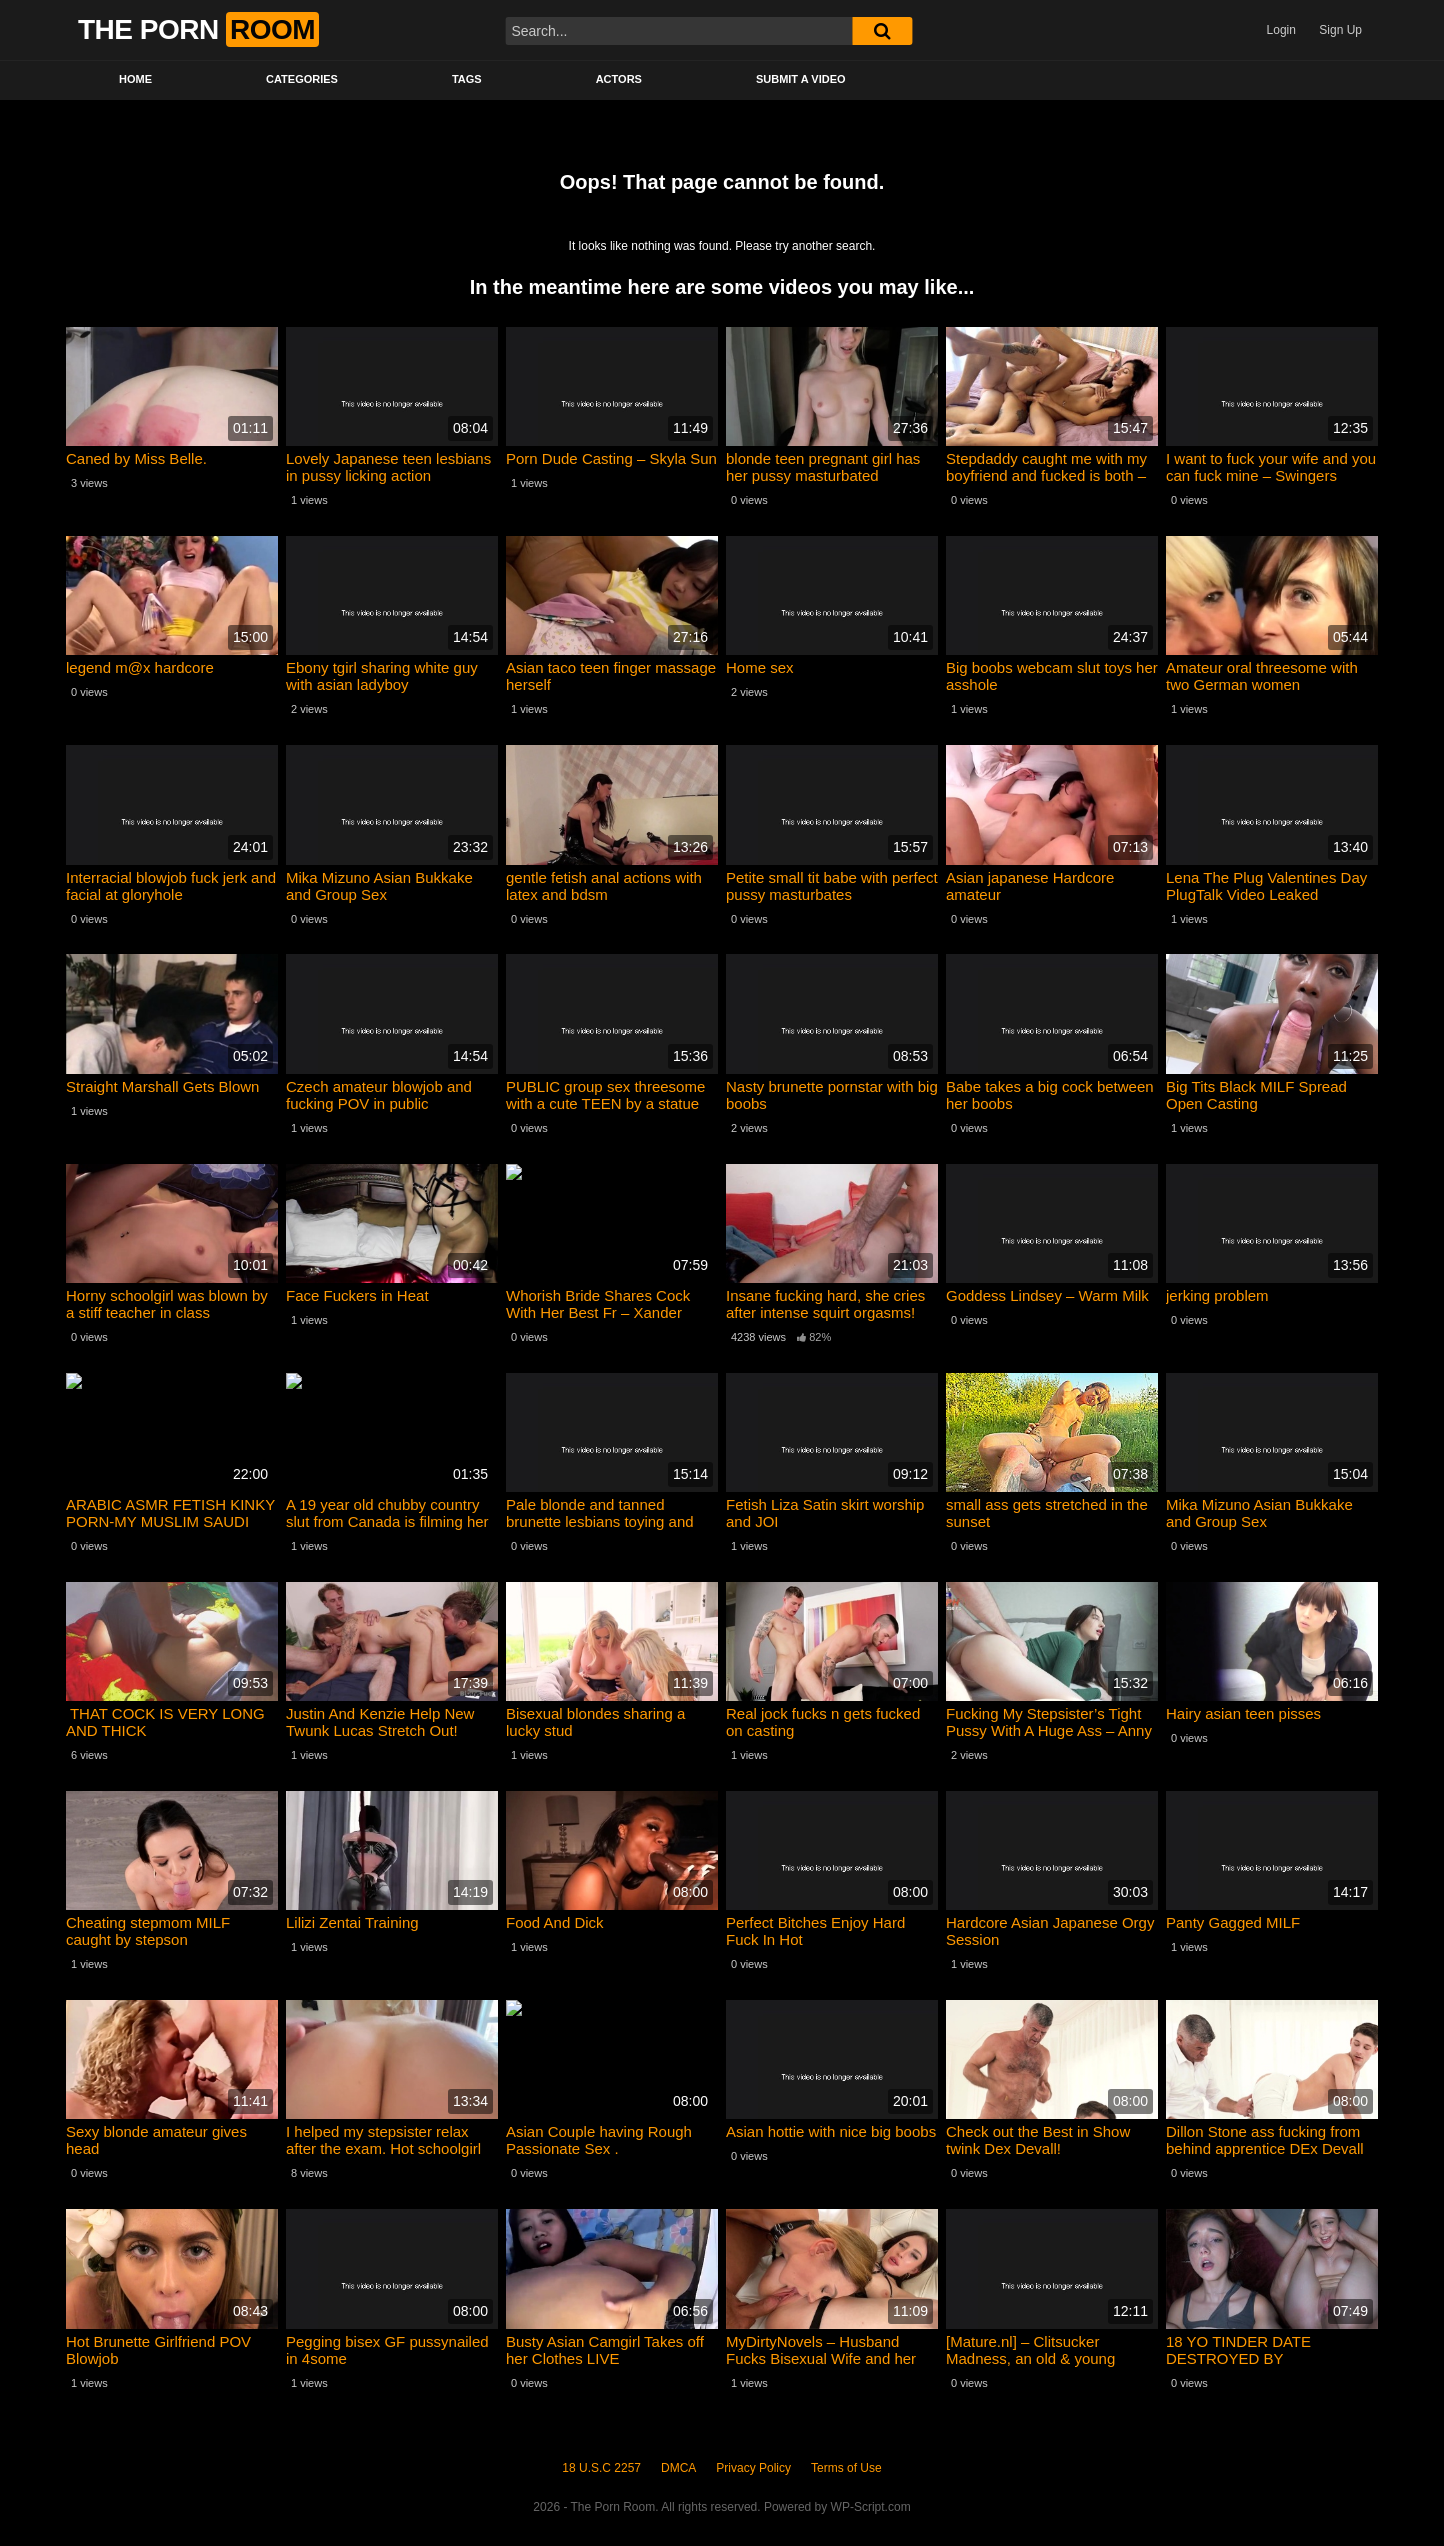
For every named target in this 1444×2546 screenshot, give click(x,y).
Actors (619, 79)
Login (1281, 30)
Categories (302, 79)
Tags (467, 79)
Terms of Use (846, 2468)
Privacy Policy (753, 2468)
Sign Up (1340, 30)
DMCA (678, 2468)
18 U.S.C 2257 (601, 2468)
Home (135, 79)
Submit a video (801, 79)
